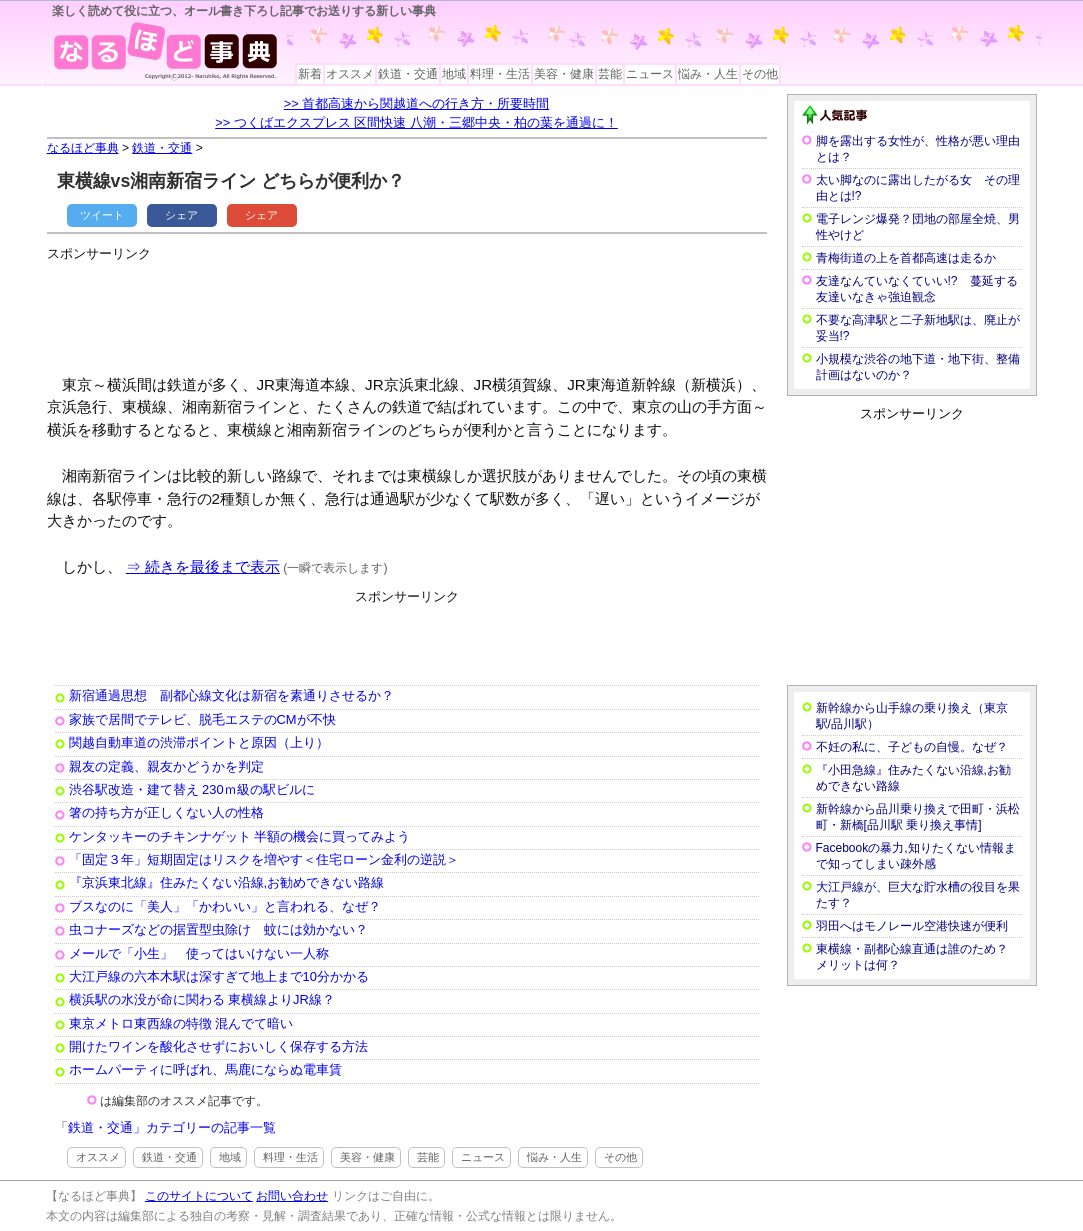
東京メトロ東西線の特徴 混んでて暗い (181, 1023)
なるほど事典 (83, 148)
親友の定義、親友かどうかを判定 (166, 766)
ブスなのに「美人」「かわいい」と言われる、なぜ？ (225, 906)
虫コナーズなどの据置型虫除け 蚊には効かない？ (218, 929)
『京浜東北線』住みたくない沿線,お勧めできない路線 (227, 882)
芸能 (610, 74)
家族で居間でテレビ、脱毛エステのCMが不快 (202, 719)
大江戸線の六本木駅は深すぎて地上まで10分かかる (219, 976)
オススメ (350, 74)
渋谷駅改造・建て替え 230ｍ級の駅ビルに (192, 789)
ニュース (650, 74)
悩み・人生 (708, 74)
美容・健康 (564, 74)
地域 (454, 74)
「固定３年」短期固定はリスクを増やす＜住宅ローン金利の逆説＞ (264, 859)
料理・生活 (500, 74)
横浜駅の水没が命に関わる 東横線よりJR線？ (202, 999)
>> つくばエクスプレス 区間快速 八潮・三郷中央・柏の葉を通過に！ (416, 122)
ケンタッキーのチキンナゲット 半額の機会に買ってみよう (240, 836)
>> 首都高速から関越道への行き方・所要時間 (417, 103)
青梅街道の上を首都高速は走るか (906, 258)
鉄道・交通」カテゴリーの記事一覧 (172, 1127)
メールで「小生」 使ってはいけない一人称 (199, 953)
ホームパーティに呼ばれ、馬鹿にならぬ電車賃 (205, 1069)
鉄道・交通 (408, 74)
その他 (760, 74)
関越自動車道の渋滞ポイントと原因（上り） (199, 742)
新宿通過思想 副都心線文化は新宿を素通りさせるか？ (231, 695)
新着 (310, 74)
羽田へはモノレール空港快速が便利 (912, 926)
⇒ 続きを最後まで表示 (203, 566)
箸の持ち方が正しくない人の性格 (166, 812)
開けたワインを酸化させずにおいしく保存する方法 (218, 1046)
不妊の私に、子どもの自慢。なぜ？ (912, 747)
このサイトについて (199, 1196)
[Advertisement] (411, 310)
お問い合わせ (292, 1196)
